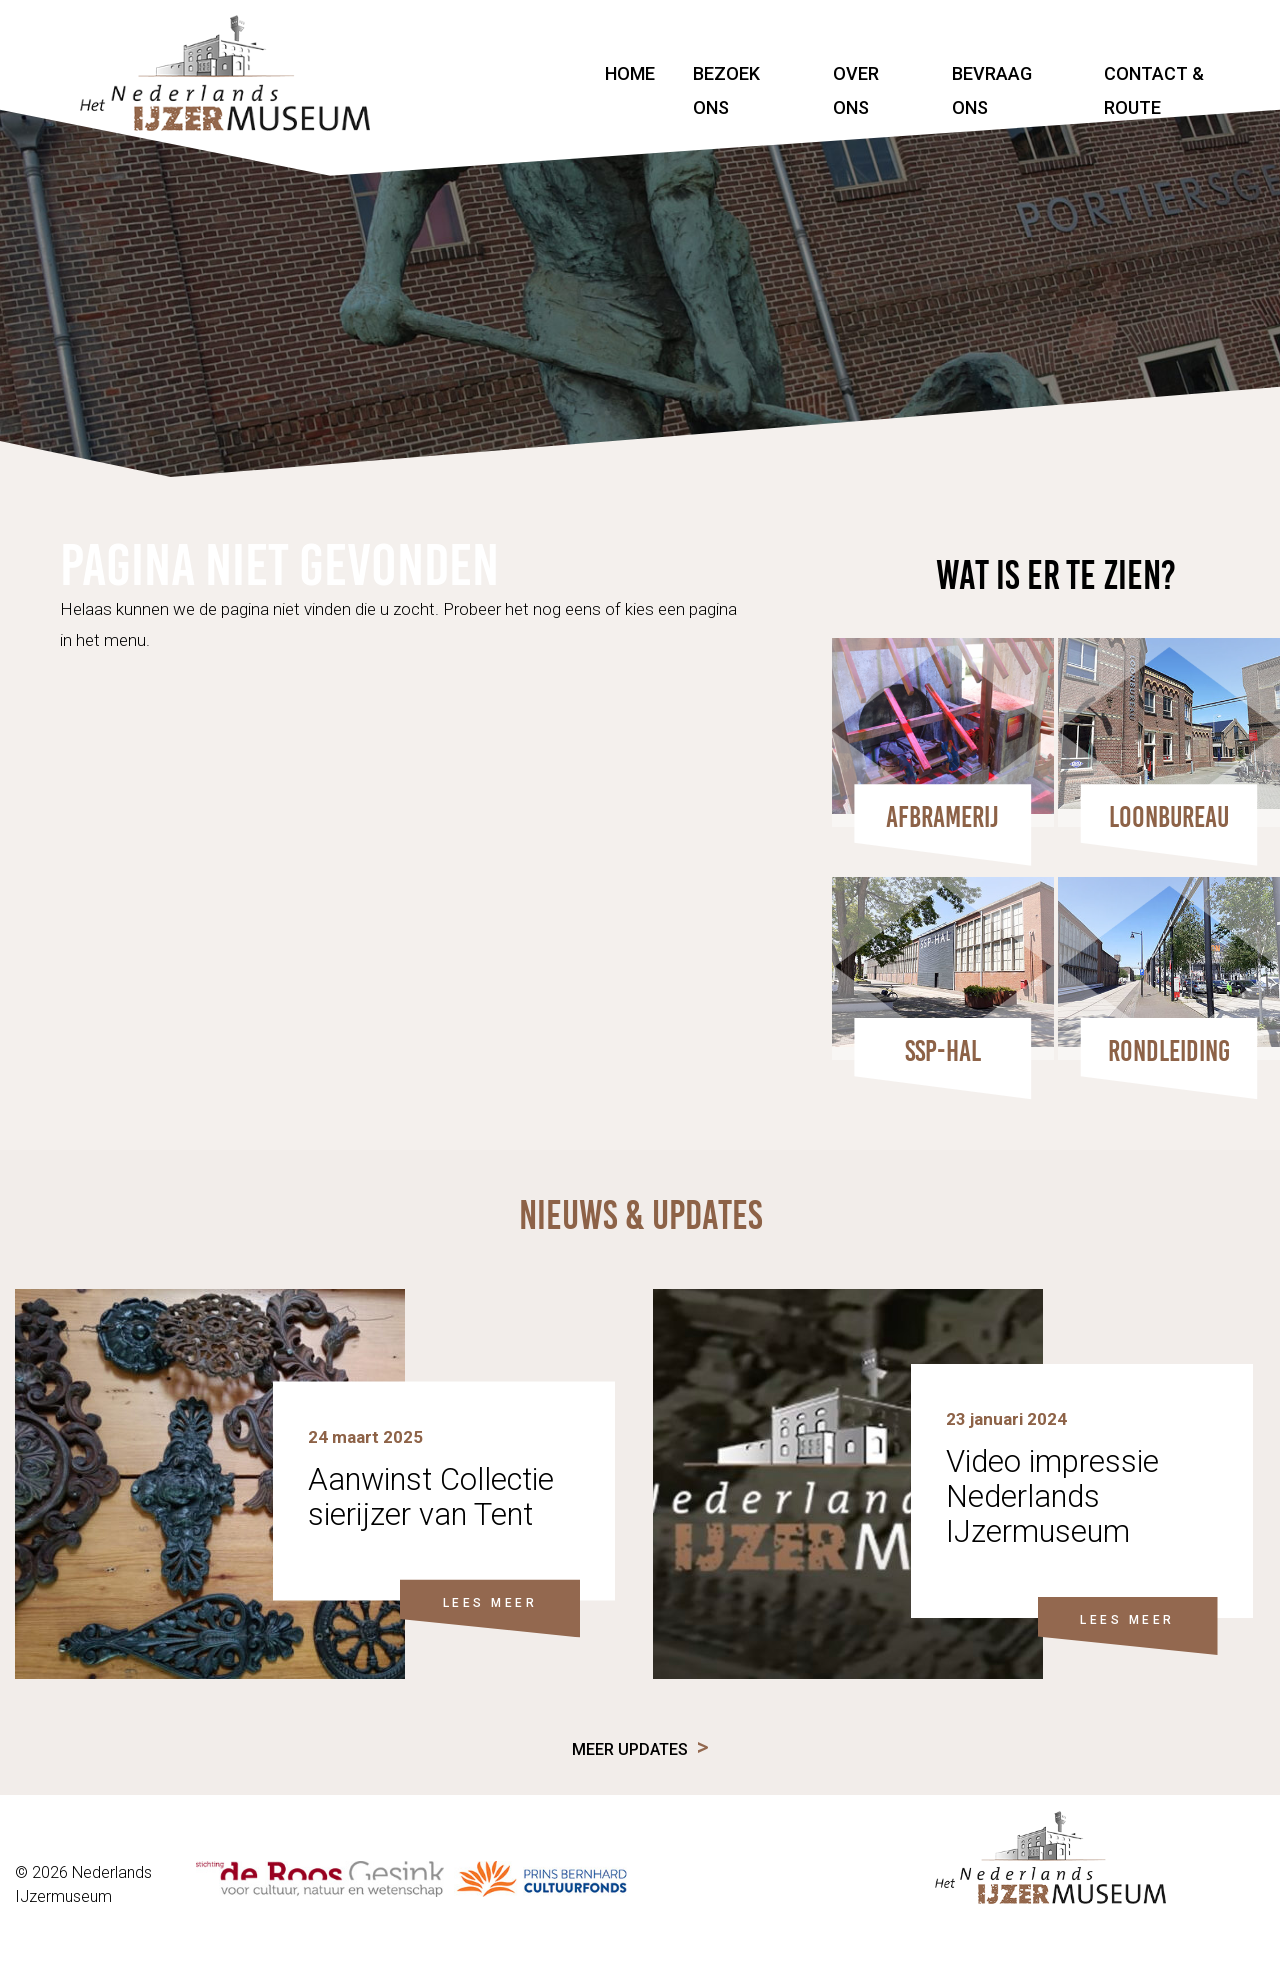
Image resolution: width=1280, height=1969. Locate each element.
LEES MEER (490, 1602)
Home (630, 73)
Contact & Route (1154, 90)
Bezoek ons (726, 90)
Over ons (856, 90)
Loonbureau (1169, 817)
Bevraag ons (992, 90)
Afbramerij (942, 817)
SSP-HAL (943, 1051)
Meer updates (630, 1749)
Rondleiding (1169, 1051)
